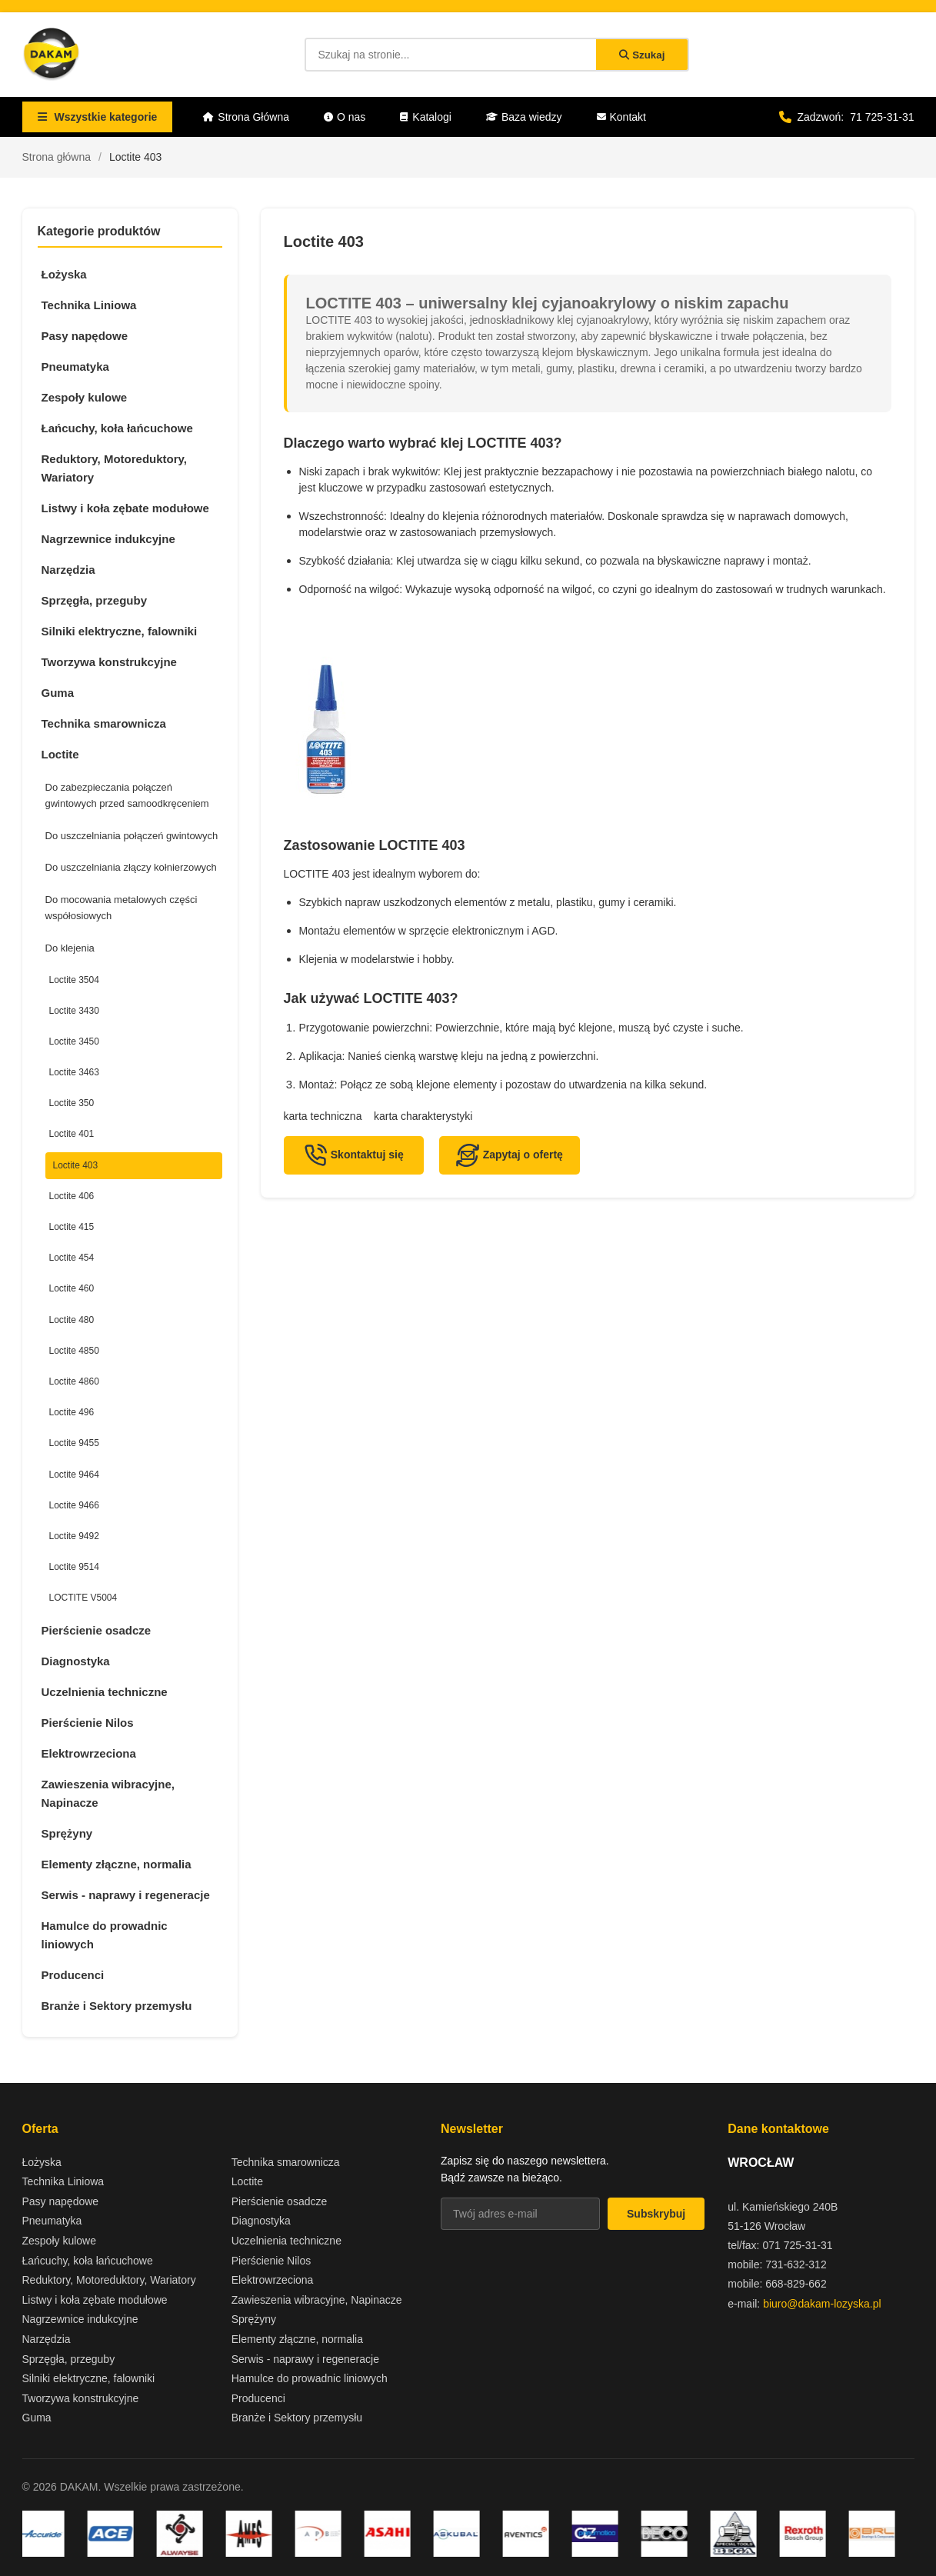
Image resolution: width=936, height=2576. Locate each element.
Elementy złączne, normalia (117, 1864)
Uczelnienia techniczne (105, 1691)
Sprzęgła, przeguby (95, 600)
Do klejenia (70, 948)
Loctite (60, 754)
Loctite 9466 (74, 1505)
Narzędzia (68, 569)
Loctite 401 (72, 1133)
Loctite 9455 (74, 1443)
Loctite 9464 (74, 1474)
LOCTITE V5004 (83, 1597)
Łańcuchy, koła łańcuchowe (117, 428)
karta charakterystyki (423, 1116)
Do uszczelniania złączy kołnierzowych (131, 867)
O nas (344, 117)
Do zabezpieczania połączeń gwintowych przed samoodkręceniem (127, 795)
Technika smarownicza (104, 723)
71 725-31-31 (882, 117)
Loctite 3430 (74, 1010)
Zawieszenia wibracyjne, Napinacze (108, 1793)
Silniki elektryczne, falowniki (120, 631)
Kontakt (621, 117)
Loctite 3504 (74, 980)
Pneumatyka (75, 366)
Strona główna (57, 157)
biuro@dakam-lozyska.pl (822, 2304)
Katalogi (425, 117)
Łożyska (64, 274)
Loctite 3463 (74, 1072)
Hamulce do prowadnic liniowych (105, 1935)
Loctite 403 (75, 1165)
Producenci (73, 1974)
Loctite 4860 (74, 1381)
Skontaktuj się (354, 1155)
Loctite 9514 (74, 1566)
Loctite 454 (72, 1257)
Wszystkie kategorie (98, 117)
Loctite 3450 (74, 1041)
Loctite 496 (72, 1412)
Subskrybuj (656, 2214)
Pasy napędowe (85, 335)
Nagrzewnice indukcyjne (108, 538)
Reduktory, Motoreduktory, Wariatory (114, 468)
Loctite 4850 (74, 1350)
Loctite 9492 (74, 1536)
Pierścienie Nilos (88, 1722)
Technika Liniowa (89, 305)
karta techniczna (323, 1116)
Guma (58, 692)
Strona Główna (246, 117)
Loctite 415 (72, 1226)
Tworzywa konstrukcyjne (109, 661)
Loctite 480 (72, 1320)
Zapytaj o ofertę (509, 1155)
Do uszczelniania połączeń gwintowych (131, 835)
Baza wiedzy (524, 117)
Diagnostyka (76, 1661)
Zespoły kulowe (85, 397)
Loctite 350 (72, 1103)
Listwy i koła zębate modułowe (125, 508)
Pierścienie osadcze (97, 1630)
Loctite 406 (72, 1196)
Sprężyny (67, 1833)
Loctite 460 (72, 1288)
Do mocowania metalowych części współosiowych (121, 907)
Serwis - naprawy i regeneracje (126, 1894)
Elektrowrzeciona (89, 1753)
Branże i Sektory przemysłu (117, 2005)
